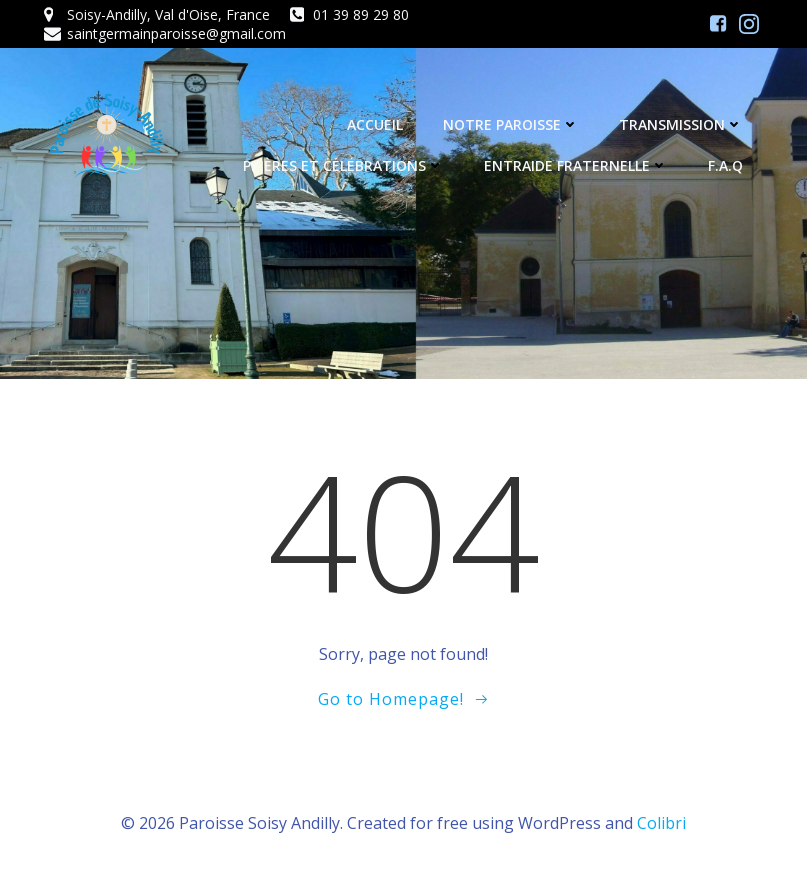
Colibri (661, 823)
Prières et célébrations (343, 165)
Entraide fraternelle (576, 165)
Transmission (681, 124)
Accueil (375, 124)
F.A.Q (725, 165)
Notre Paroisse (511, 124)
